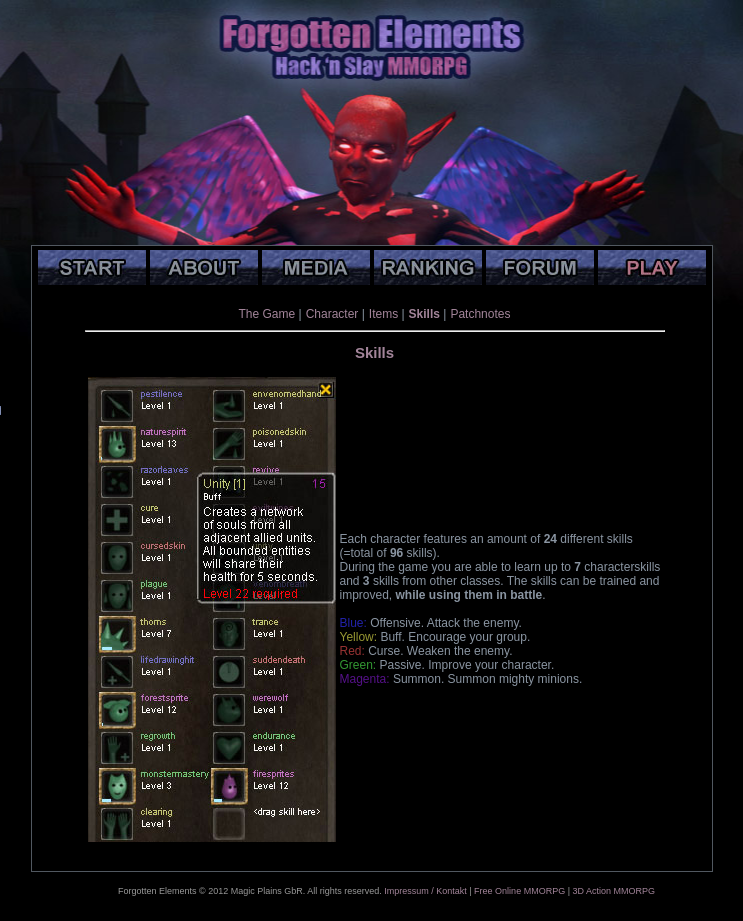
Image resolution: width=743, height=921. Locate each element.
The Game (267, 314)
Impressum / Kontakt (425, 891)
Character (332, 314)
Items (383, 314)
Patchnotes (480, 314)
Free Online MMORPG (519, 891)
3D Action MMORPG (613, 891)
